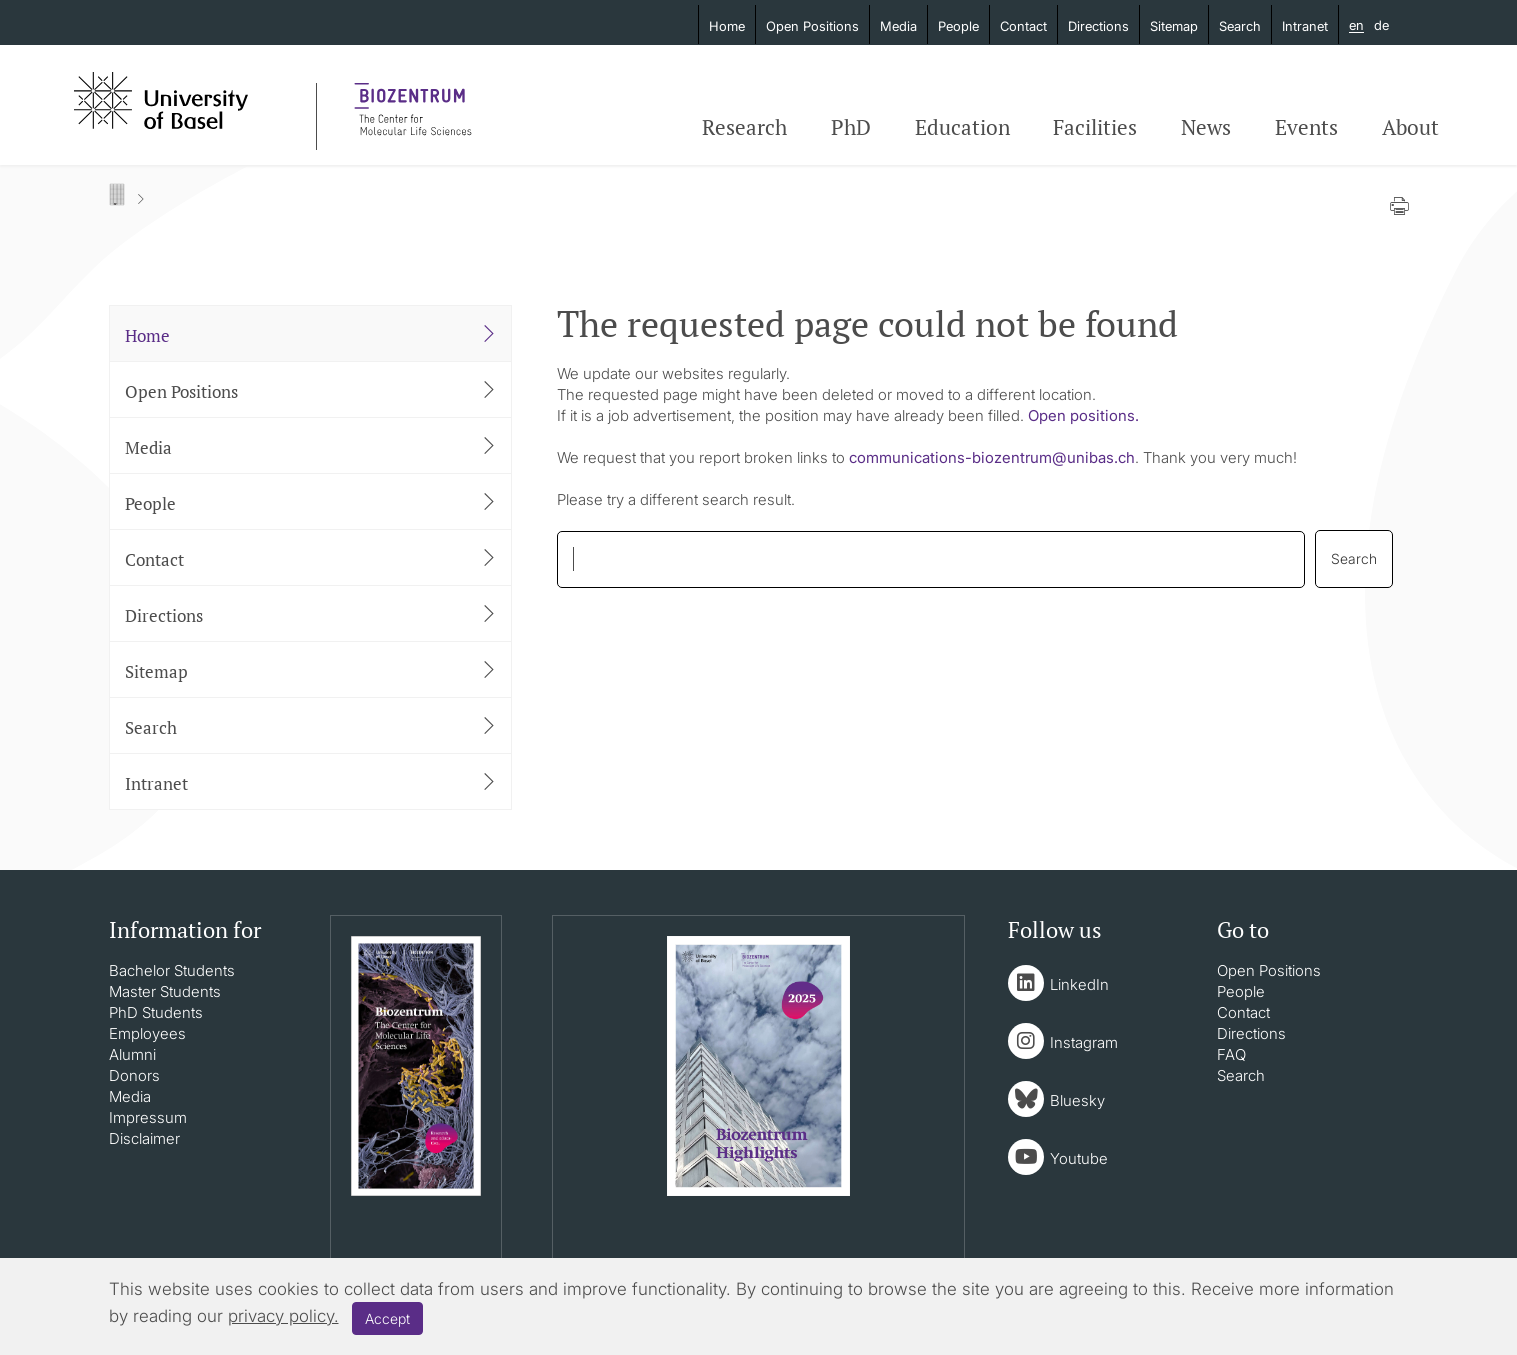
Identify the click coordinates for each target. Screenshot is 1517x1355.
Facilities (1095, 127)
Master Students (165, 991)
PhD (851, 127)
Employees (147, 1033)
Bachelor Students (172, 970)
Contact (1023, 26)
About (1410, 127)
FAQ (1231, 1054)
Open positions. (1083, 415)
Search (1240, 26)
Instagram (1084, 1042)
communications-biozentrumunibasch (992, 457)
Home (727, 26)
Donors (134, 1075)
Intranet (1305, 26)
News (1206, 127)
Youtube (1079, 1158)
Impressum (148, 1117)
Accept (387, 1318)
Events (1306, 127)
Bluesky (1077, 1100)
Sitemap (1174, 26)
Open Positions (812, 26)
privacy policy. (283, 1316)
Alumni (132, 1054)
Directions (1098, 26)
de (1381, 25)
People (958, 26)
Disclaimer (144, 1138)
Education (962, 127)
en (1356, 26)
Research (744, 127)
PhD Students (156, 1012)
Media (898, 26)
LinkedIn (1079, 984)
